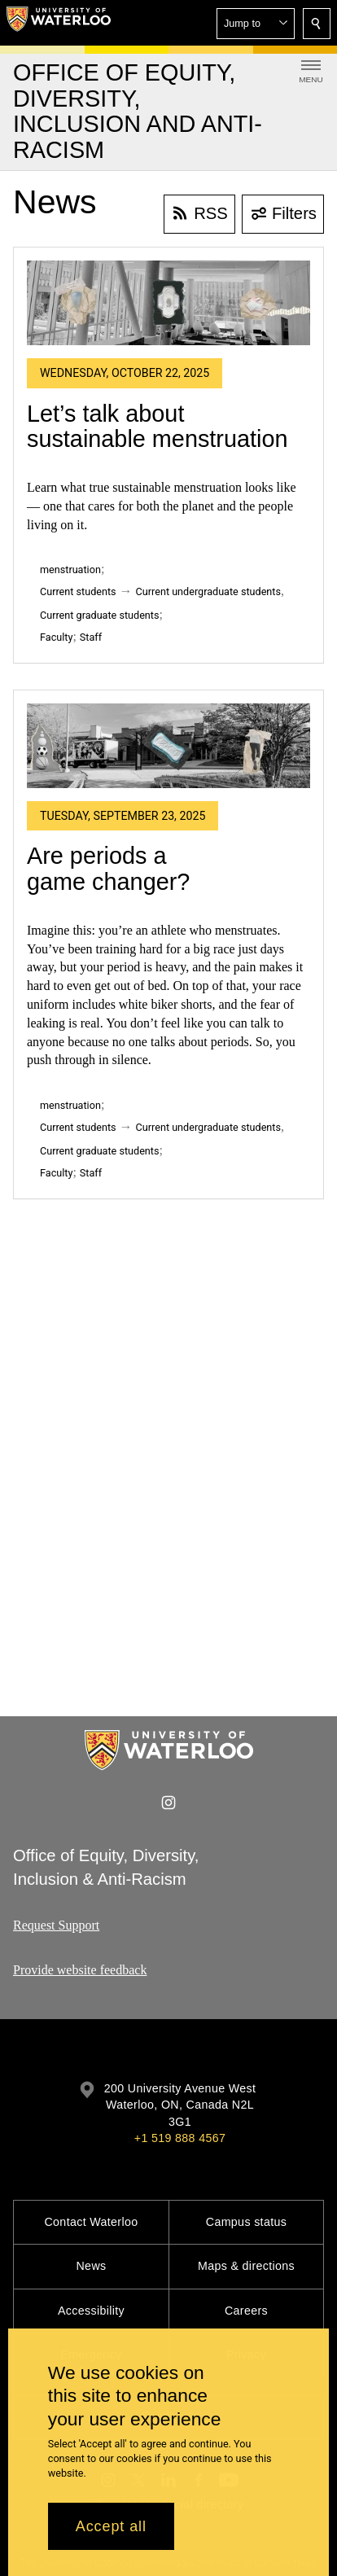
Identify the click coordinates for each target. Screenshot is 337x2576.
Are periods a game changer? (108, 869)
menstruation (70, 569)
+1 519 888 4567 (179, 2137)
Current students (78, 591)
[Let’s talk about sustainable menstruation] (168, 303)
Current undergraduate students (208, 591)
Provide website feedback (80, 1970)
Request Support (56, 1925)
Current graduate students (99, 615)
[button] (255, 23)
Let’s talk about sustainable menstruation (157, 427)
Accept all (111, 2526)
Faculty (56, 637)
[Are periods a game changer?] (168, 745)
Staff (91, 637)
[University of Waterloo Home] (59, 23)
